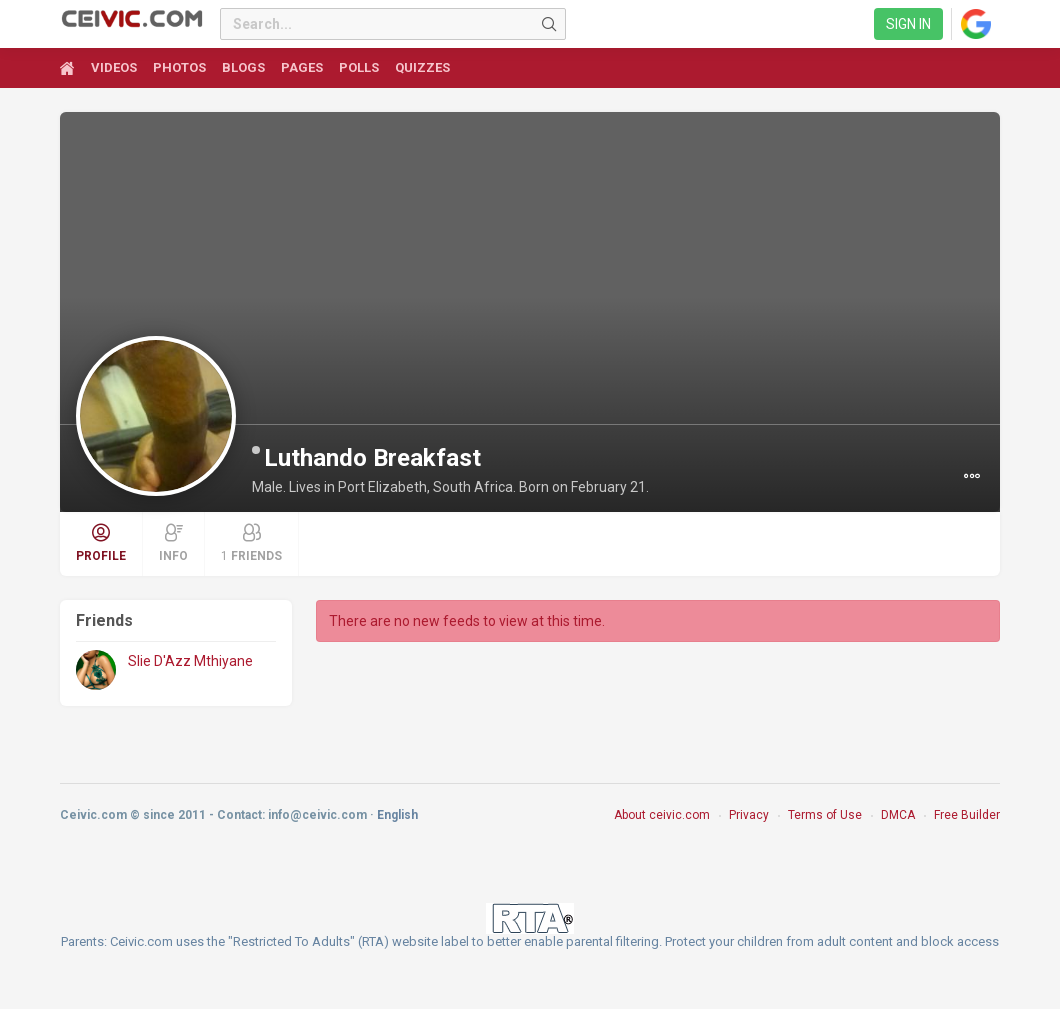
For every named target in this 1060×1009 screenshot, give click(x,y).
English (397, 815)
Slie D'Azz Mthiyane (190, 661)
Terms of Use (825, 815)
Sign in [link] (908, 24)
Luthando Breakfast (372, 458)
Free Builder (967, 815)
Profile (101, 543)
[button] (972, 476)
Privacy (749, 815)
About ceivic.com (662, 815)
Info (173, 543)
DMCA (898, 815)
